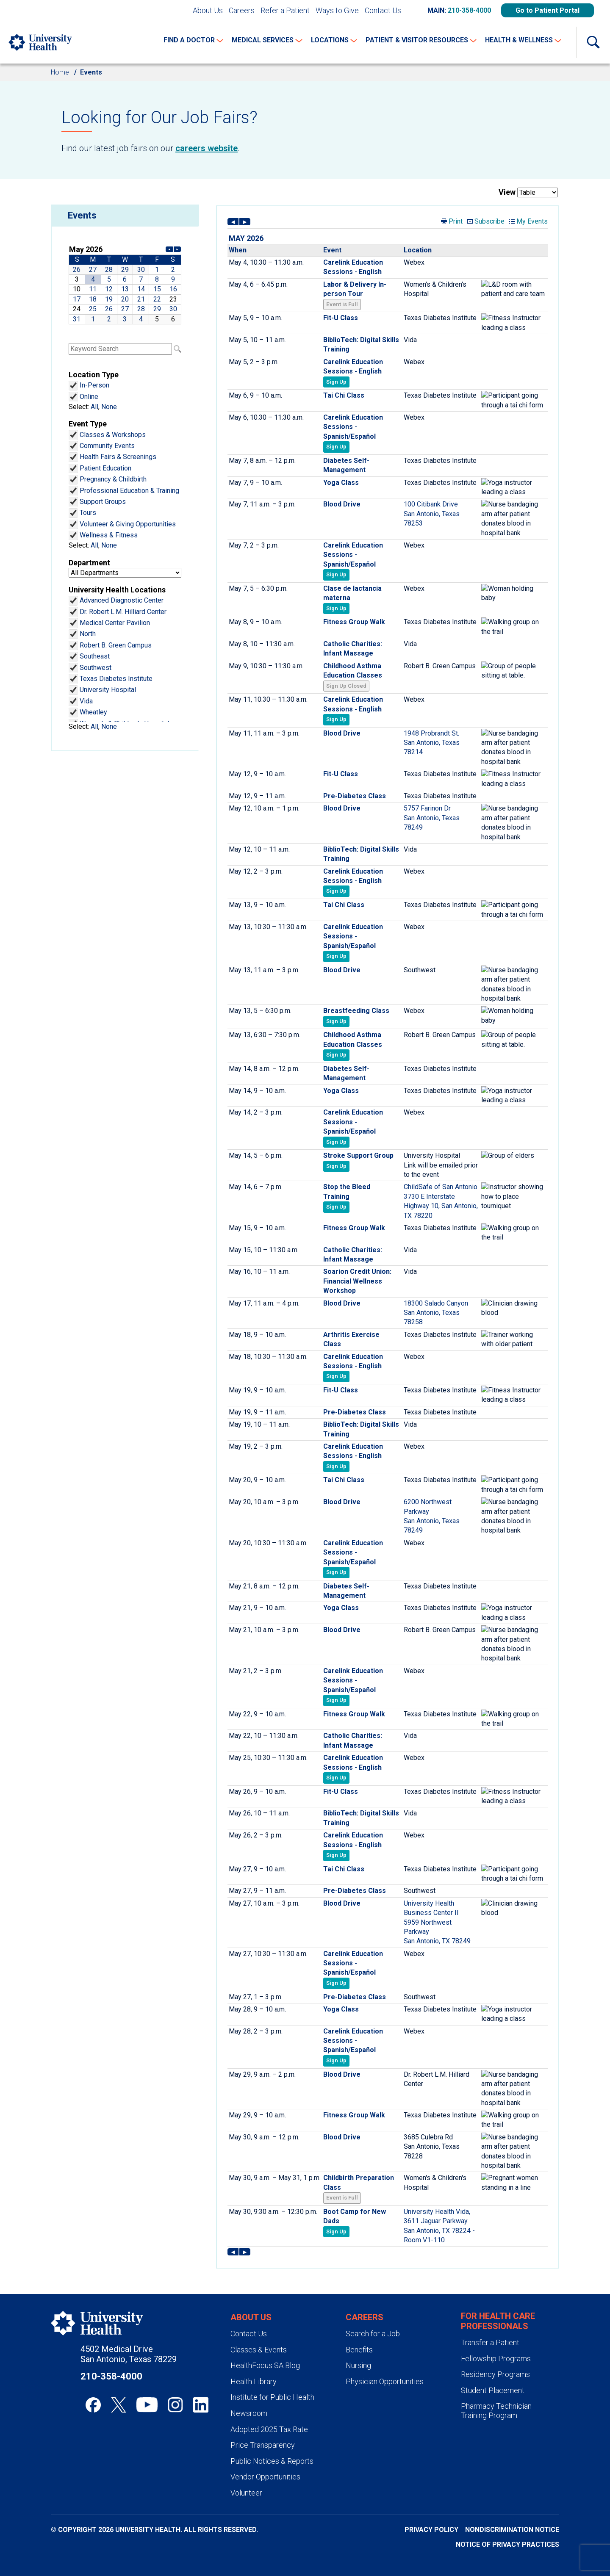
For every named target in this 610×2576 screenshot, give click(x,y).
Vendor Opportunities (265, 2476)
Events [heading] (82, 215)
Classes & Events (258, 2349)
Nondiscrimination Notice (512, 2530)
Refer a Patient (285, 10)
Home (60, 72)
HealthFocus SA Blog (265, 2365)
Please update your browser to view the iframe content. (125, 283)
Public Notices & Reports (271, 2461)
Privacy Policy (431, 2530)
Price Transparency (262, 2444)
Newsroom (248, 2413)
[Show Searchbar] (593, 42)
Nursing (358, 2365)
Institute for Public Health (272, 2397)
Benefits (359, 2349)
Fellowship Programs (496, 2358)
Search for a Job (373, 2333)
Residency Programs (495, 2374)
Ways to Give (337, 10)
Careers (242, 10)
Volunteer (246, 2492)
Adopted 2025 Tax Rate (269, 2429)
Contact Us (383, 10)
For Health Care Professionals (498, 2321)
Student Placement (492, 2390)
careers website (206, 148)
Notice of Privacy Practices (507, 2544)
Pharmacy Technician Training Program (496, 2411)
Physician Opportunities (385, 2381)
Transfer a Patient (490, 2342)
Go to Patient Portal (548, 10)
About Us (208, 10)
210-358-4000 (469, 10)
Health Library (253, 2381)
